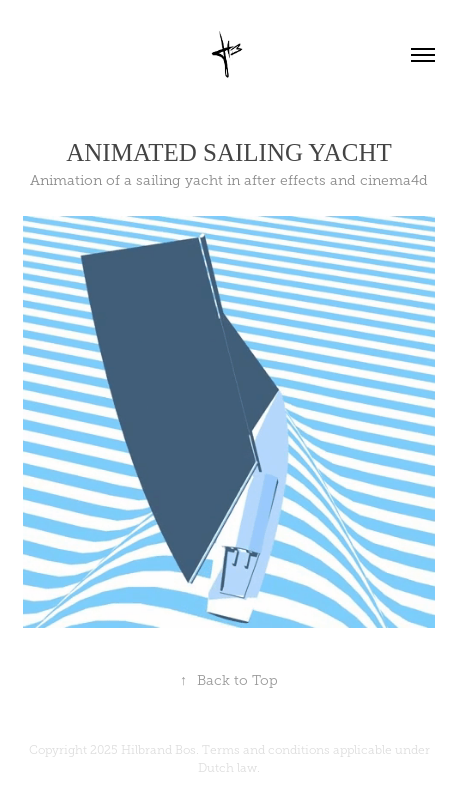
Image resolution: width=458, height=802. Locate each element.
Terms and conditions (266, 750)
